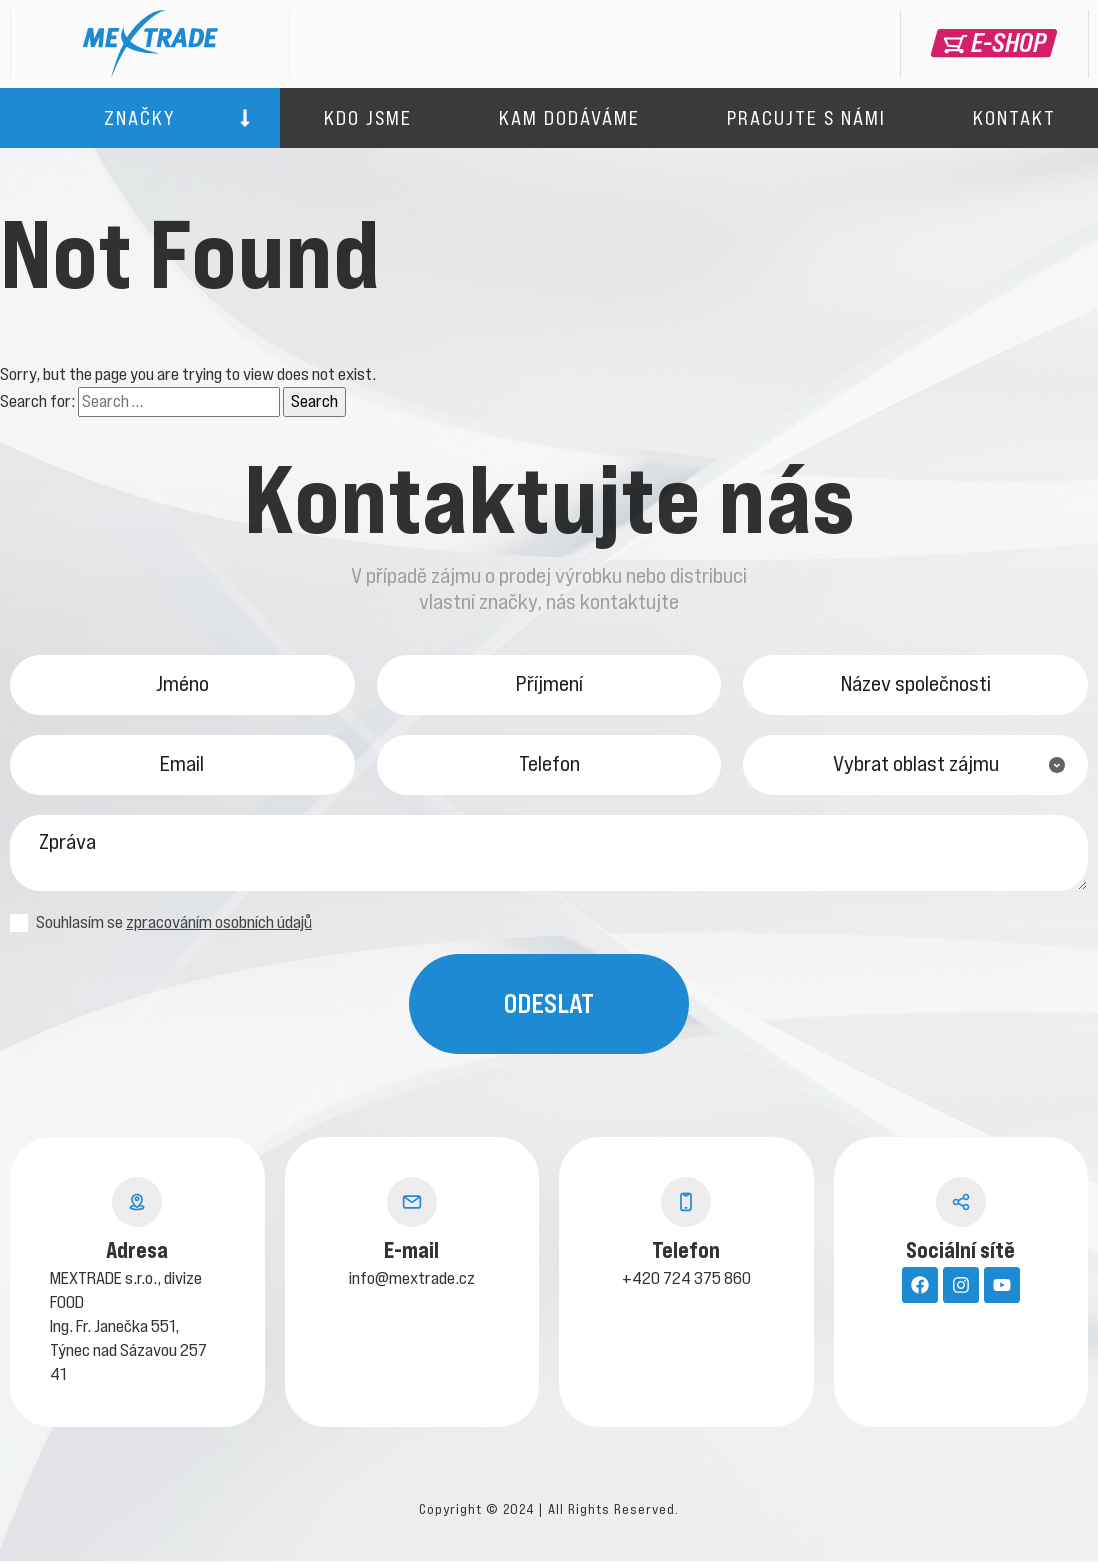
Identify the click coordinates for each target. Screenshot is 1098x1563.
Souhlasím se (161, 924)
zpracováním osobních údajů (219, 924)
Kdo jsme (368, 118)
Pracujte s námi (806, 118)
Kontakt (1014, 118)
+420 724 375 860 (686, 1280)
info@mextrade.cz (412, 1280)
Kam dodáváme (569, 118)
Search (314, 401)
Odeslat (549, 1005)
